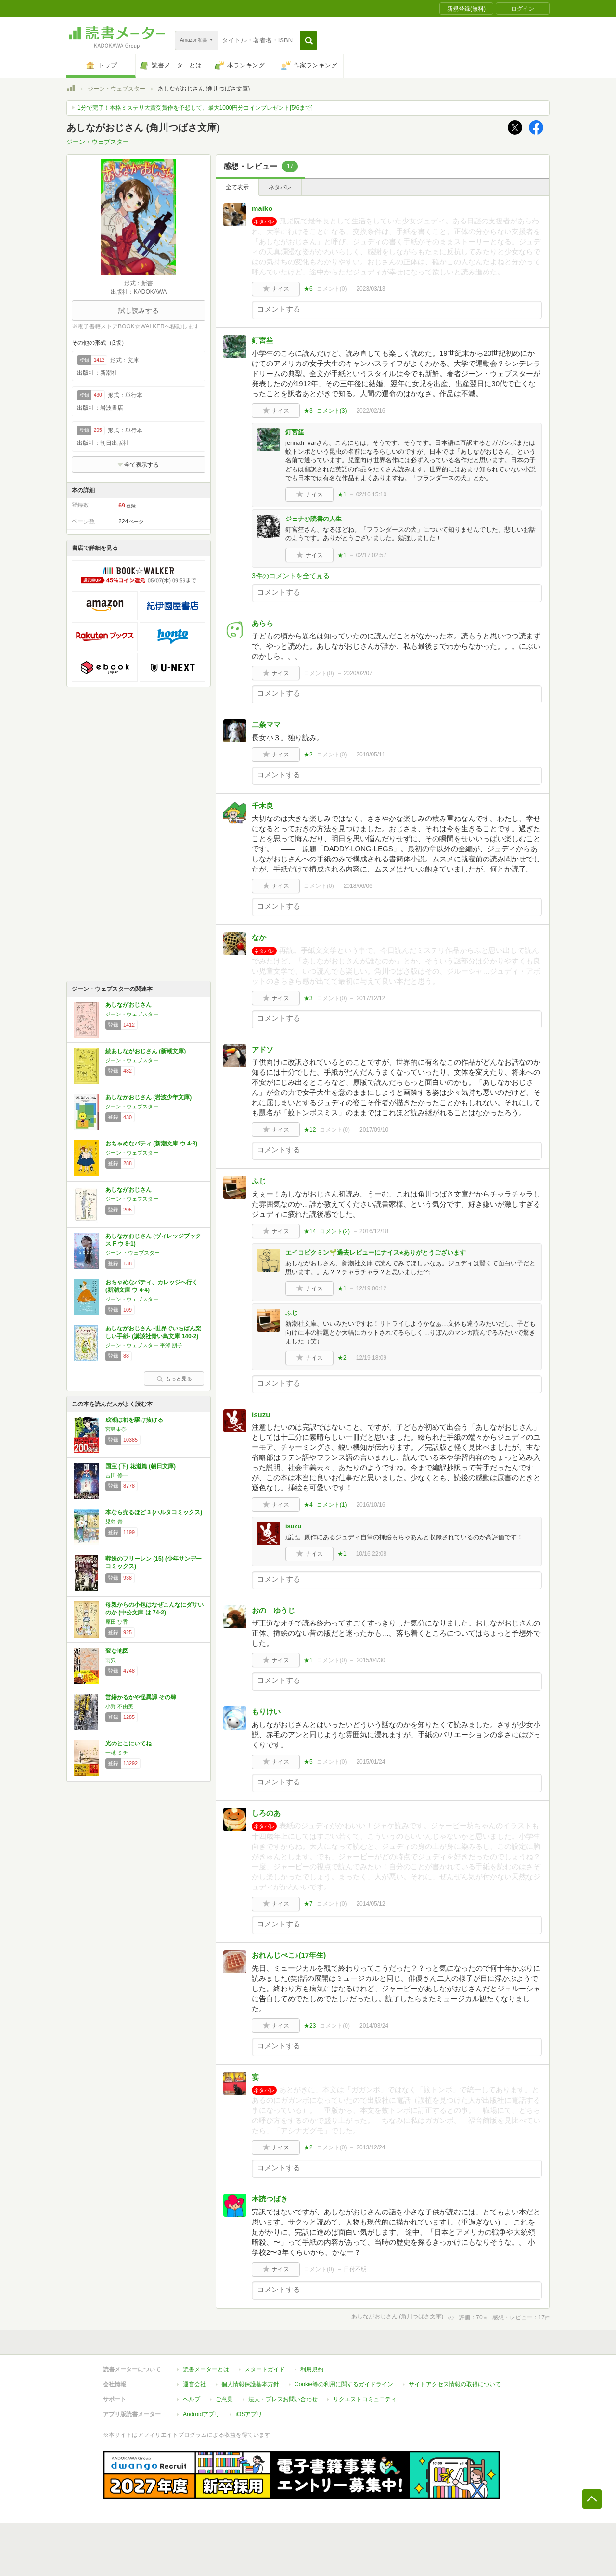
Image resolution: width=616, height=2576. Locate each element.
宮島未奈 (116, 1429)
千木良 (262, 806)
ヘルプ (191, 2399)
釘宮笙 (262, 340)
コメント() (332, 289)
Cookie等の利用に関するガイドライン (344, 2384)
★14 (310, 1231)
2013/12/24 (370, 2147)
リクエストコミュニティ (365, 2399)
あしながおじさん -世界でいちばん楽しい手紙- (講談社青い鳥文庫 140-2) (153, 1332)
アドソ (262, 1049)
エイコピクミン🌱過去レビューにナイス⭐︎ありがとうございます (375, 1252)
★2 (308, 754)
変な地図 (116, 1651)
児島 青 (114, 1521)
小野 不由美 (119, 1706)
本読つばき (270, 2199)
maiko (262, 208)
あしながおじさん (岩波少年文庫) (148, 1097)
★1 (341, 494)
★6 (308, 289)
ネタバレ (280, 187)
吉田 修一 (116, 1475)
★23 (310, 2025)
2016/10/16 (370, 1505)
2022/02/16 (370, 411)
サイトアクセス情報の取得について (455, 2384)
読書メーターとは (206, 2369)
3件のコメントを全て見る (291, 575)
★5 (308, 1761)
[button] (308, 40)
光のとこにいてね (128, 1743)
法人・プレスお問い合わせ (283, 2399)
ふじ (259, 1181)
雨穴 (110, 1660)
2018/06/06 (358, 886)
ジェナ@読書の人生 (313, 518)
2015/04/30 (370, 1660)
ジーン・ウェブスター (116, 88)
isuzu (261, 1414)
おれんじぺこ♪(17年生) (289, 1955)
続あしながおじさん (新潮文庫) (145, 1051)
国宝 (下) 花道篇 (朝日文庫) (140, 1466)
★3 (308, 410)
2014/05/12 (370, 1904)
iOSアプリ (248, 2414)
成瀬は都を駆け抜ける (134, 1420)
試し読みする (138, 310)
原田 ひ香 (116, 1622)
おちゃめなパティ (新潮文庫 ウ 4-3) (151, 1143)
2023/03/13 (370, 289)
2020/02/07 (358, 673)
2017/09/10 (373, 1129)
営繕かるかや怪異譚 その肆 (140, 1697)
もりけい (266, 1711)
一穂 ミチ (116, 1753)
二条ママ (266, 724)
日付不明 (355, 2269)
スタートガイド (264, 2369)
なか (259, 937)
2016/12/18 (373, 1231)
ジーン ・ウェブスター (132, 1253)
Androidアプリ (201, 2414)
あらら (262, 623)
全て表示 (237, 187)
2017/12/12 (370, 998)
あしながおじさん (128, 1005)
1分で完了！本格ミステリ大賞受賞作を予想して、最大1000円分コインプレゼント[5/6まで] (195, 107)
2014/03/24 (373, 2026)
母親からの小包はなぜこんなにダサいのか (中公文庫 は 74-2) (154, 1608)
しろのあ (266, 1813)
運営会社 (194, 2384)
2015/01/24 (370, 1762)
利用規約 (311, 2369)
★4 (308, 1504)
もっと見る (174, 1378)
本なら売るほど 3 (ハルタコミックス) (153, 1512)
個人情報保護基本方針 (250, 2384)
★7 (308, 1903)
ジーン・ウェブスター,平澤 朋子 (143, 1345)
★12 (310, 1129)
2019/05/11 (370, 754)
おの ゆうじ (273, 1610)
